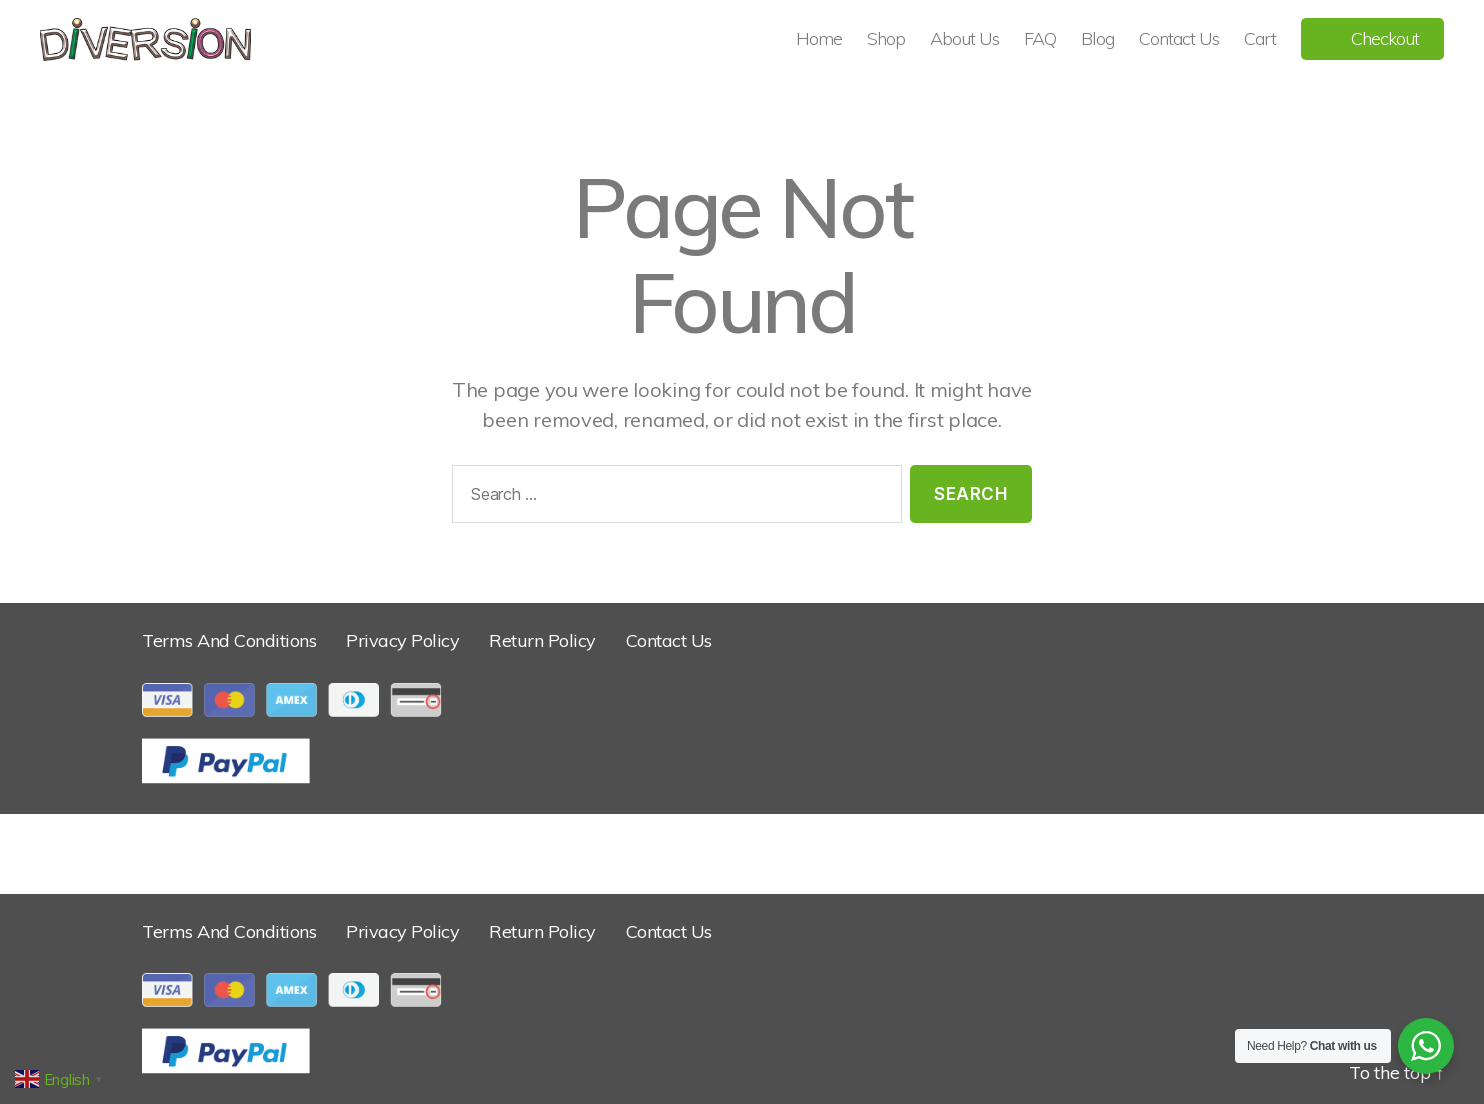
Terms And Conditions (229, 640)
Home (819, 38)
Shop (886, 38)
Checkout (1385, 38)
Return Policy (542, 640)
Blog (1097, 38)
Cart (1260, 38)
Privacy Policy (402, 640)
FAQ (1040, 38)
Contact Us (1179, 38)
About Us (964, 38)
